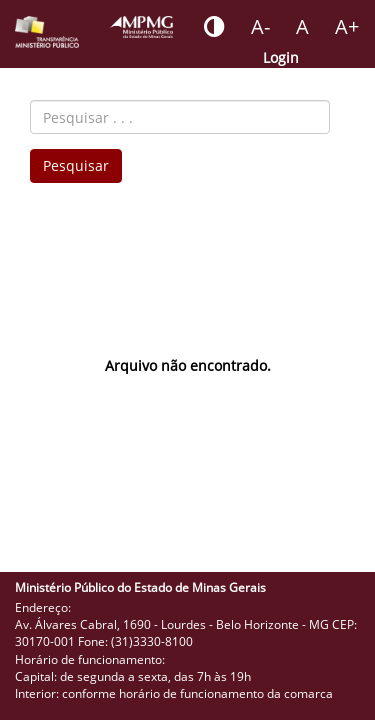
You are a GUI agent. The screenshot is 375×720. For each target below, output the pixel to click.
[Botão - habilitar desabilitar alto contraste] (214, 27)
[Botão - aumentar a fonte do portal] (347, 27)
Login (281, 57)
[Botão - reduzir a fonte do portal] (260, 27)
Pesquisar (76, 165)
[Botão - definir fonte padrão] (302, 27)
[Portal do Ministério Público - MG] (141, 27)
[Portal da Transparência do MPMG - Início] (47, 32)
